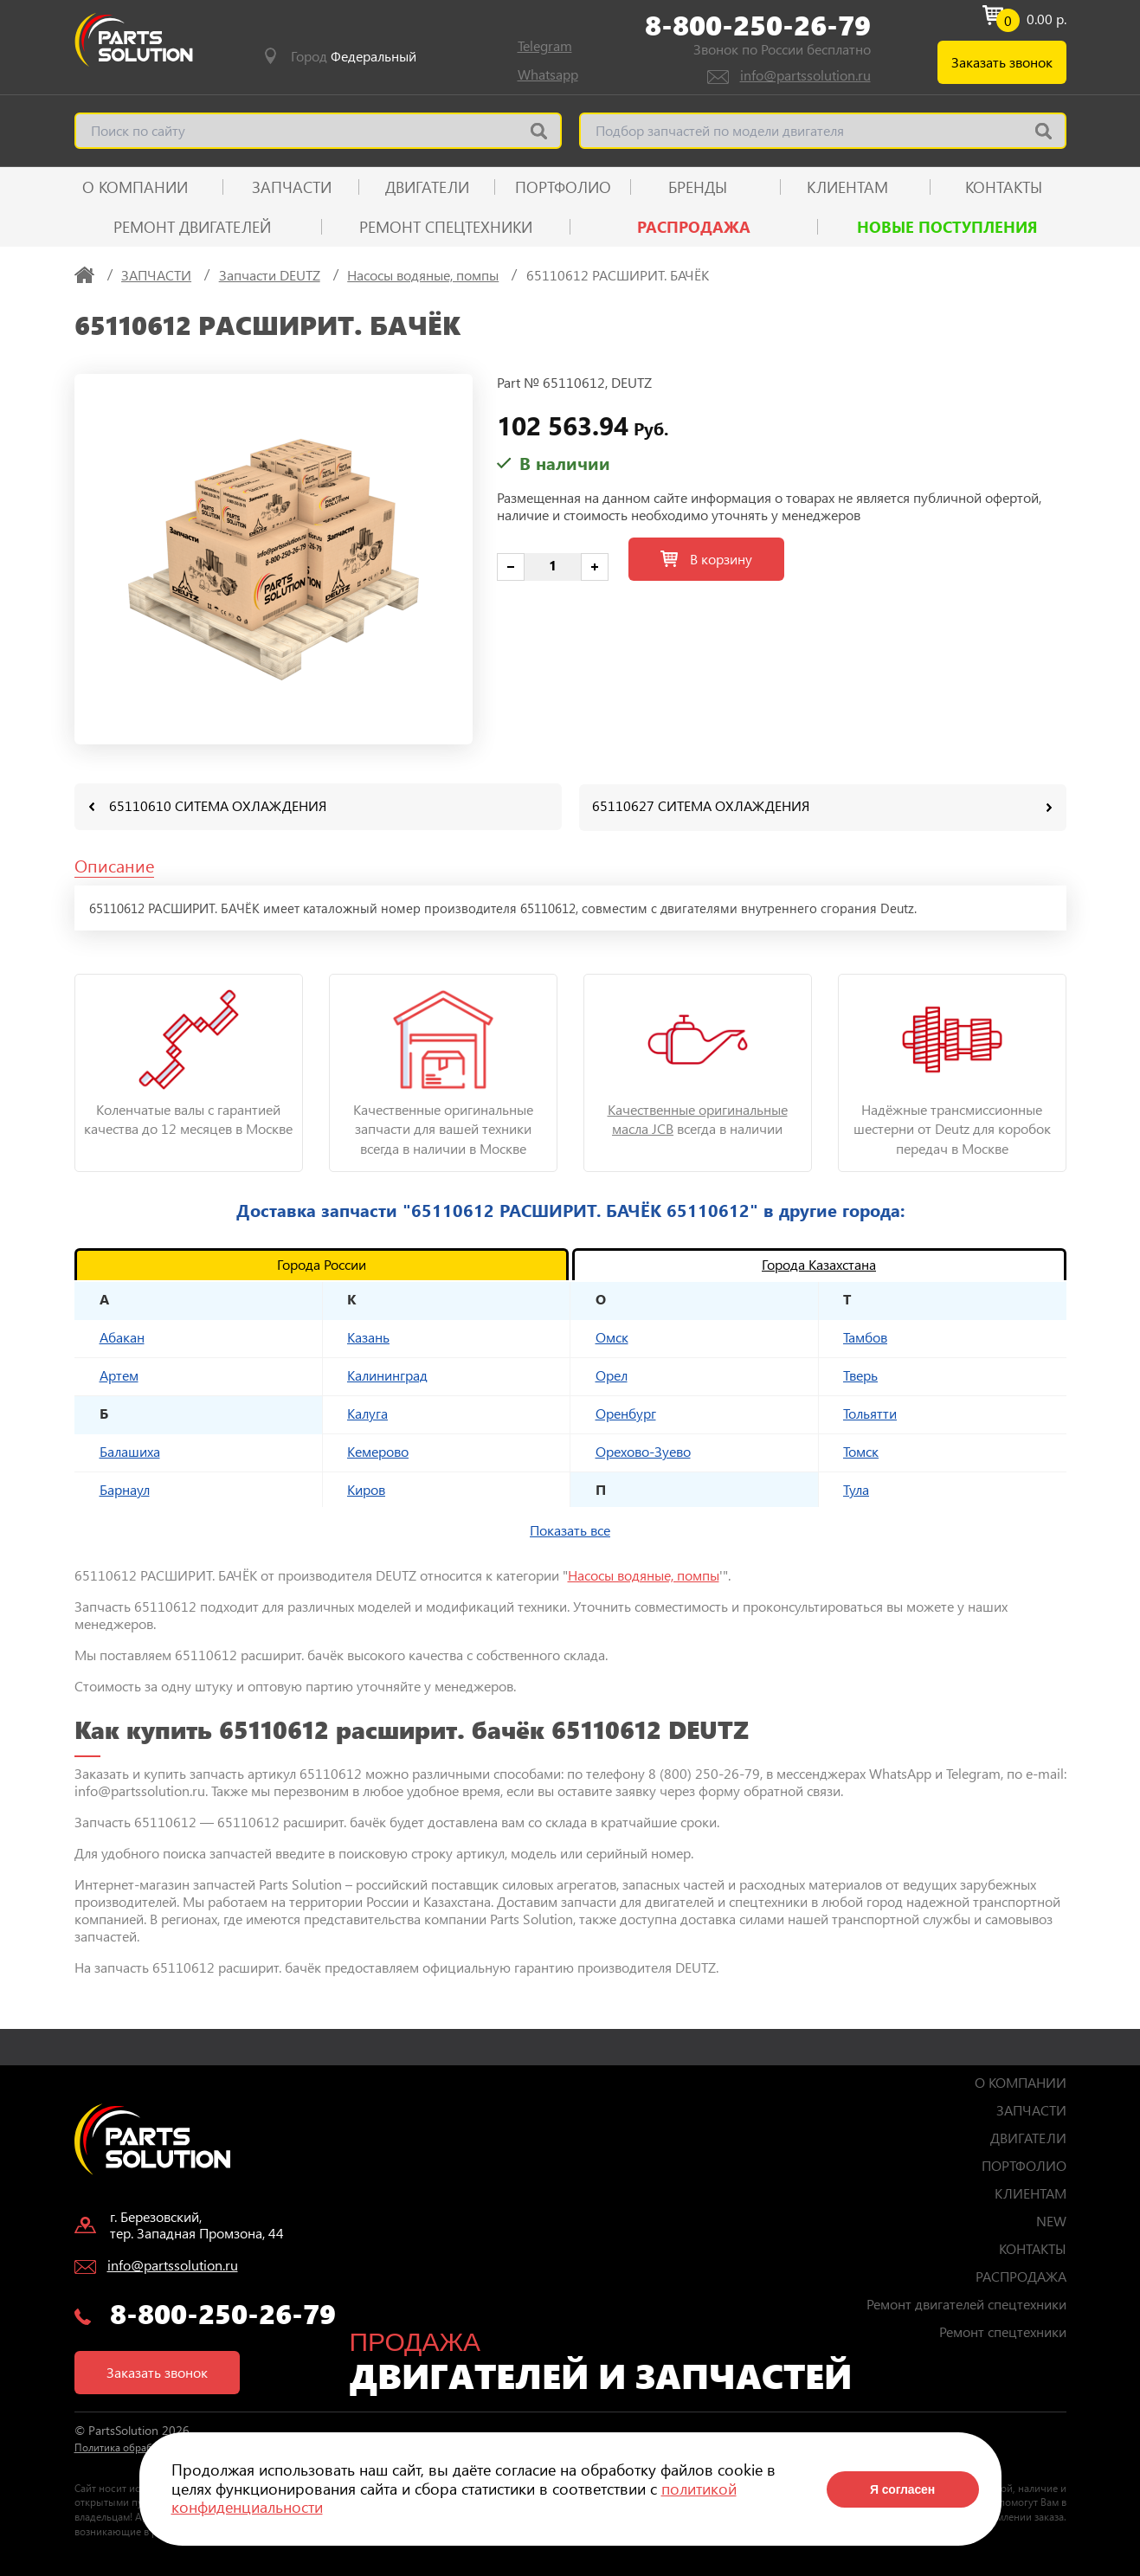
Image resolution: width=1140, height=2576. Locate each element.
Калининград (387, 1374)
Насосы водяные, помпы (643, 1574)
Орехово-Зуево (643, 1450)
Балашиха (130, 1450)
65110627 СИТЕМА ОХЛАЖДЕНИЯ (700, 805)
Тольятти (870, 1412)
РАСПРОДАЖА (693, 226)
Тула (856, 1488)
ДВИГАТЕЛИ (427, 187)
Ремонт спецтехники (445, 226)
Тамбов (865, 1336)
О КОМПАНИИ (135, 187)
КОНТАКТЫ (1003, 187)
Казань (368, 1336)
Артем (119, 1374)
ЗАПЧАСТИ (292, 187)
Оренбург (626, 1412)
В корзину (706, 559)
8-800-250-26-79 (758, 25)
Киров (366, 1488)
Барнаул (125, 1488)
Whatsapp (548, 74)
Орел (612, 1374)
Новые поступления (947, 226)
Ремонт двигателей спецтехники (966, 2303)
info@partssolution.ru (805, 75)
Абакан (122, 1336)
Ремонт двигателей (192, 226)
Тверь (860, 1374)
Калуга (367, 1412)
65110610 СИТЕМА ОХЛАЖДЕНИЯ (217, 805)
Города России (321, 1263)
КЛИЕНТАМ (847, 187)
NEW (1051, 2220)
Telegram (545, 45)
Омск (612, 1336)
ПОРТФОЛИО (563, 187)
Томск (861, 1450)
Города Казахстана (819, 1263)
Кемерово (378, 1450)
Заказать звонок (1002, 62)
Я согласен (902, 2489)
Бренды (697, 187)
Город (353, 56)
